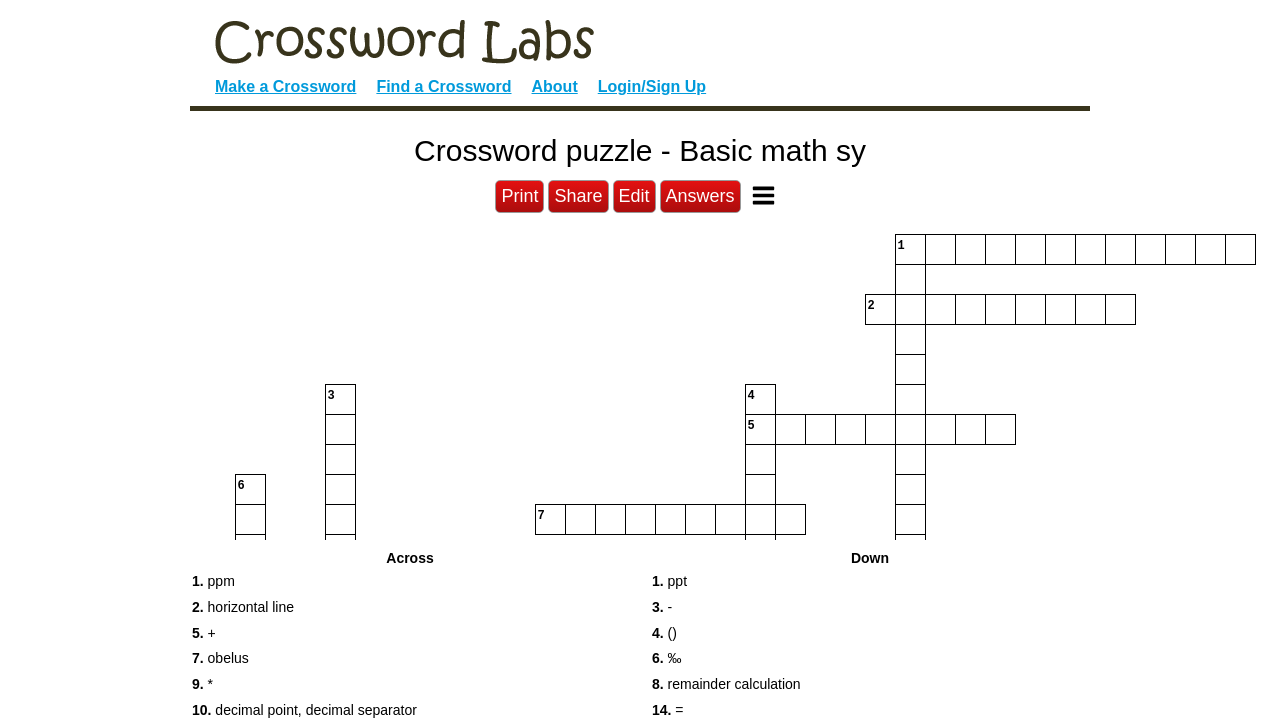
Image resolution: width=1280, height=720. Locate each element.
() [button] (664, 633)
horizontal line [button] (243, 607)
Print (519, 196)
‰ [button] (667, 658)
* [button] (202, 684)
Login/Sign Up (652, 86)
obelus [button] (220, 658)
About (555, 86)
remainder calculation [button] (726, 684)
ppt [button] (669, 581)
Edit (634, 196)
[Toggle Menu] (763, 195)
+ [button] (204, 633)
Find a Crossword (443, 86)
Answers (700, 196)
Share (578, 196)
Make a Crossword (285, 86)
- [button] (662, 607)
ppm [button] (213, 581)
